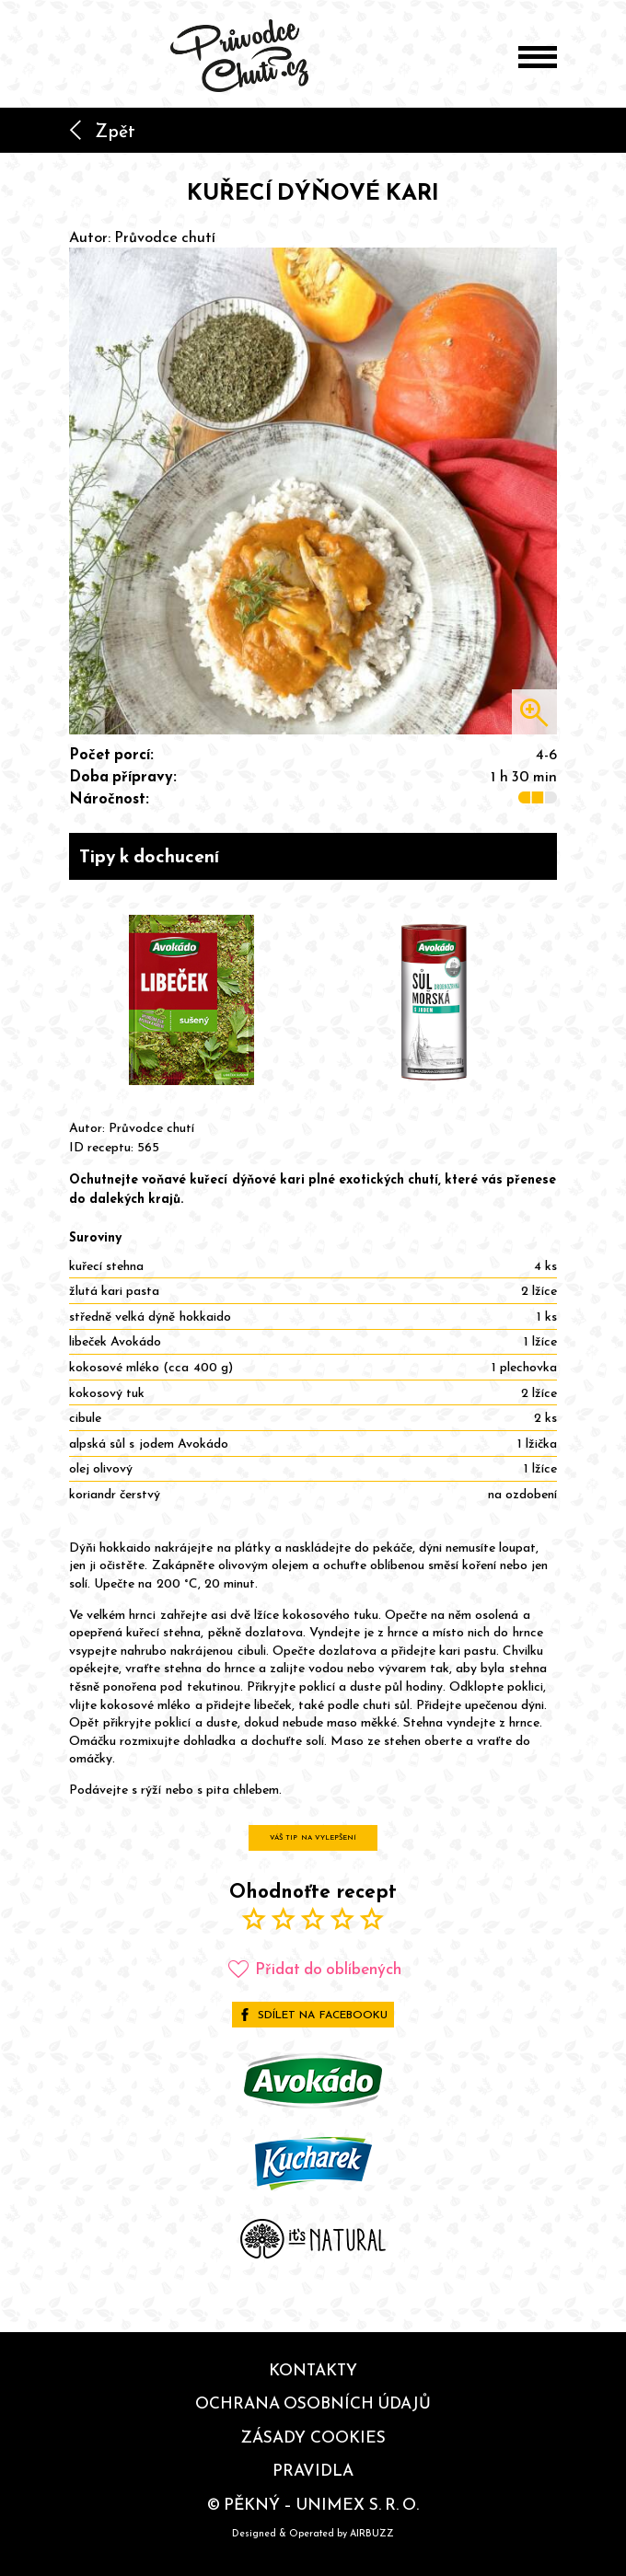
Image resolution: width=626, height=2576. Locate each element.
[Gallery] (313, 1001)
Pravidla (313, 2470)
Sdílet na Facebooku (312, 2014)
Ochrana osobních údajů (313, 2403)
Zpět (102, 130)
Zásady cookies (312, 2437)
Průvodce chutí (164, 236)
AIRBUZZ (372, 2532)
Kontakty (313, 2370)
